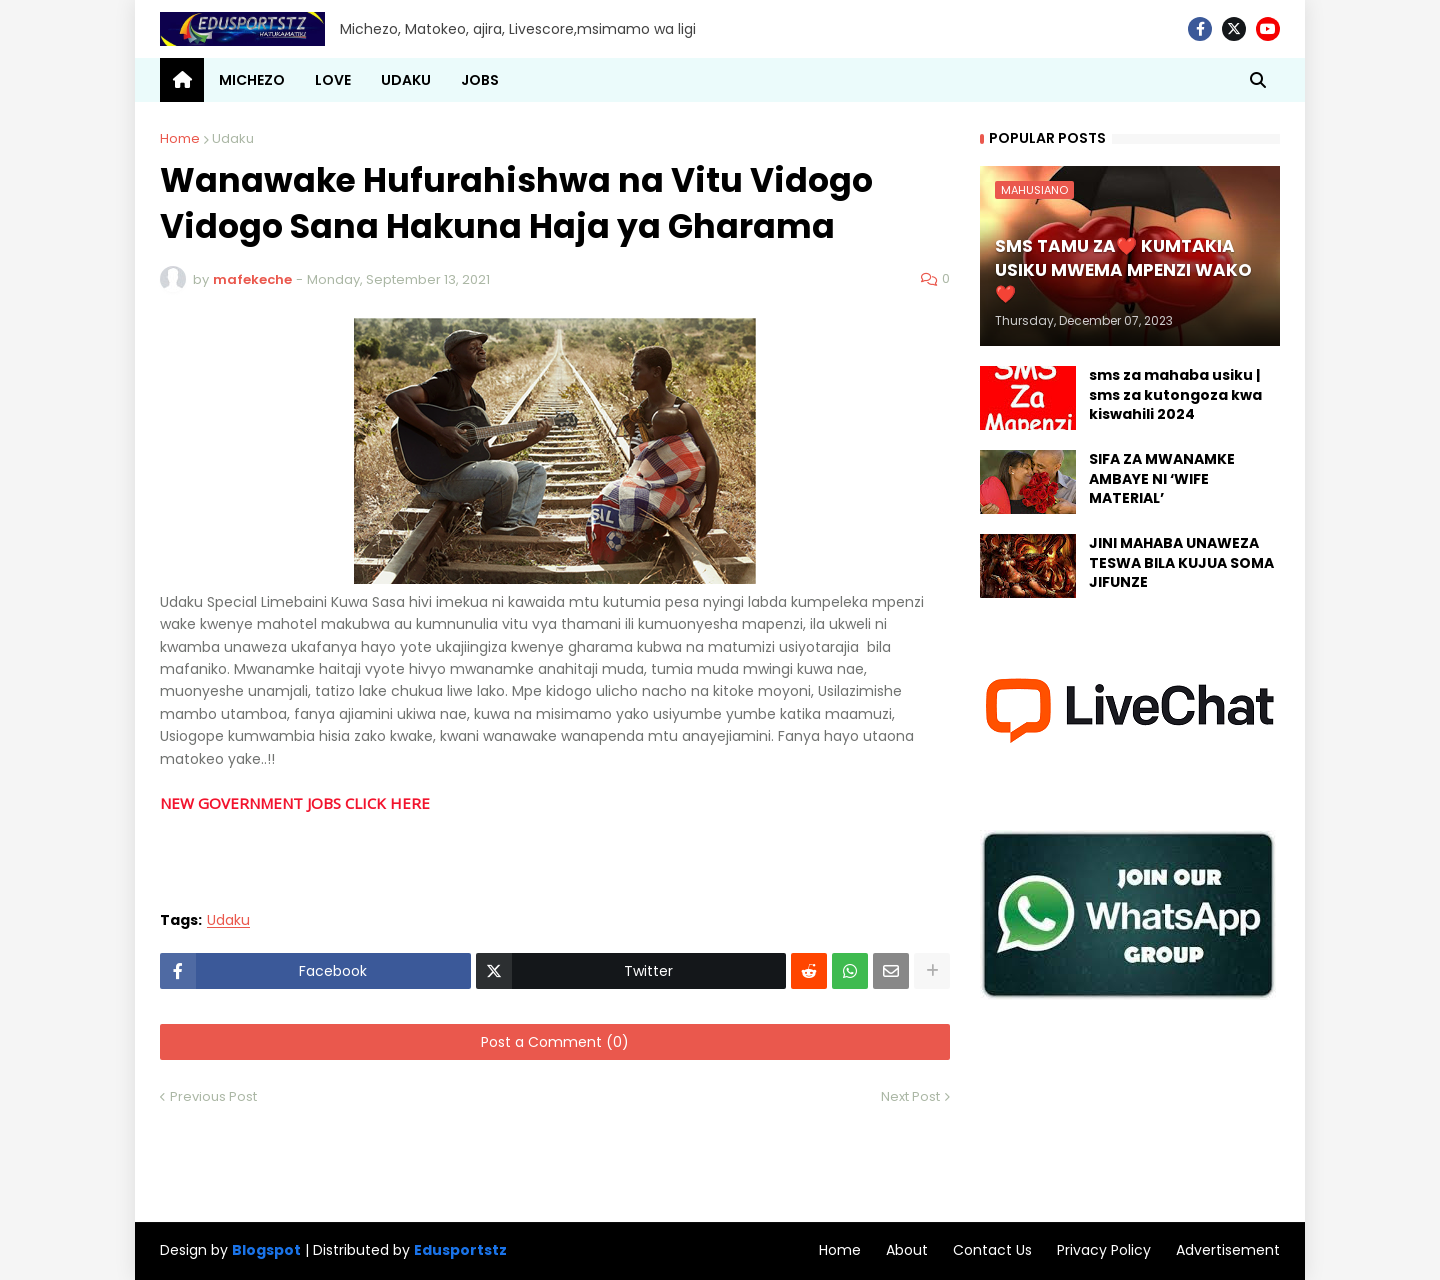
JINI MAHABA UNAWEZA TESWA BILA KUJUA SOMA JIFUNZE (1181, 563)
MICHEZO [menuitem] (252, 80)
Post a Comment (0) (555, 1042)
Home (180, 138)
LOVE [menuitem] (333, 80)
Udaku (233, 138)
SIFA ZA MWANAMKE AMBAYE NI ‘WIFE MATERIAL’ (1162, 479)
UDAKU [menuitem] (406, 80)
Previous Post (213, 1096)
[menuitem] (182, 80)
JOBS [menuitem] (480, 80)
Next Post (910, 1096)
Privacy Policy (1104, 1250)
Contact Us (992, 1250)
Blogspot (266, 1250)
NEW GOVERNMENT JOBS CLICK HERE (295, 803)
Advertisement (1228, 1250)
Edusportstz (460, 1250)
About (907, 1250)
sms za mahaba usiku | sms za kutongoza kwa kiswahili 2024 (1175, 395)
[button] (1258, 80)
